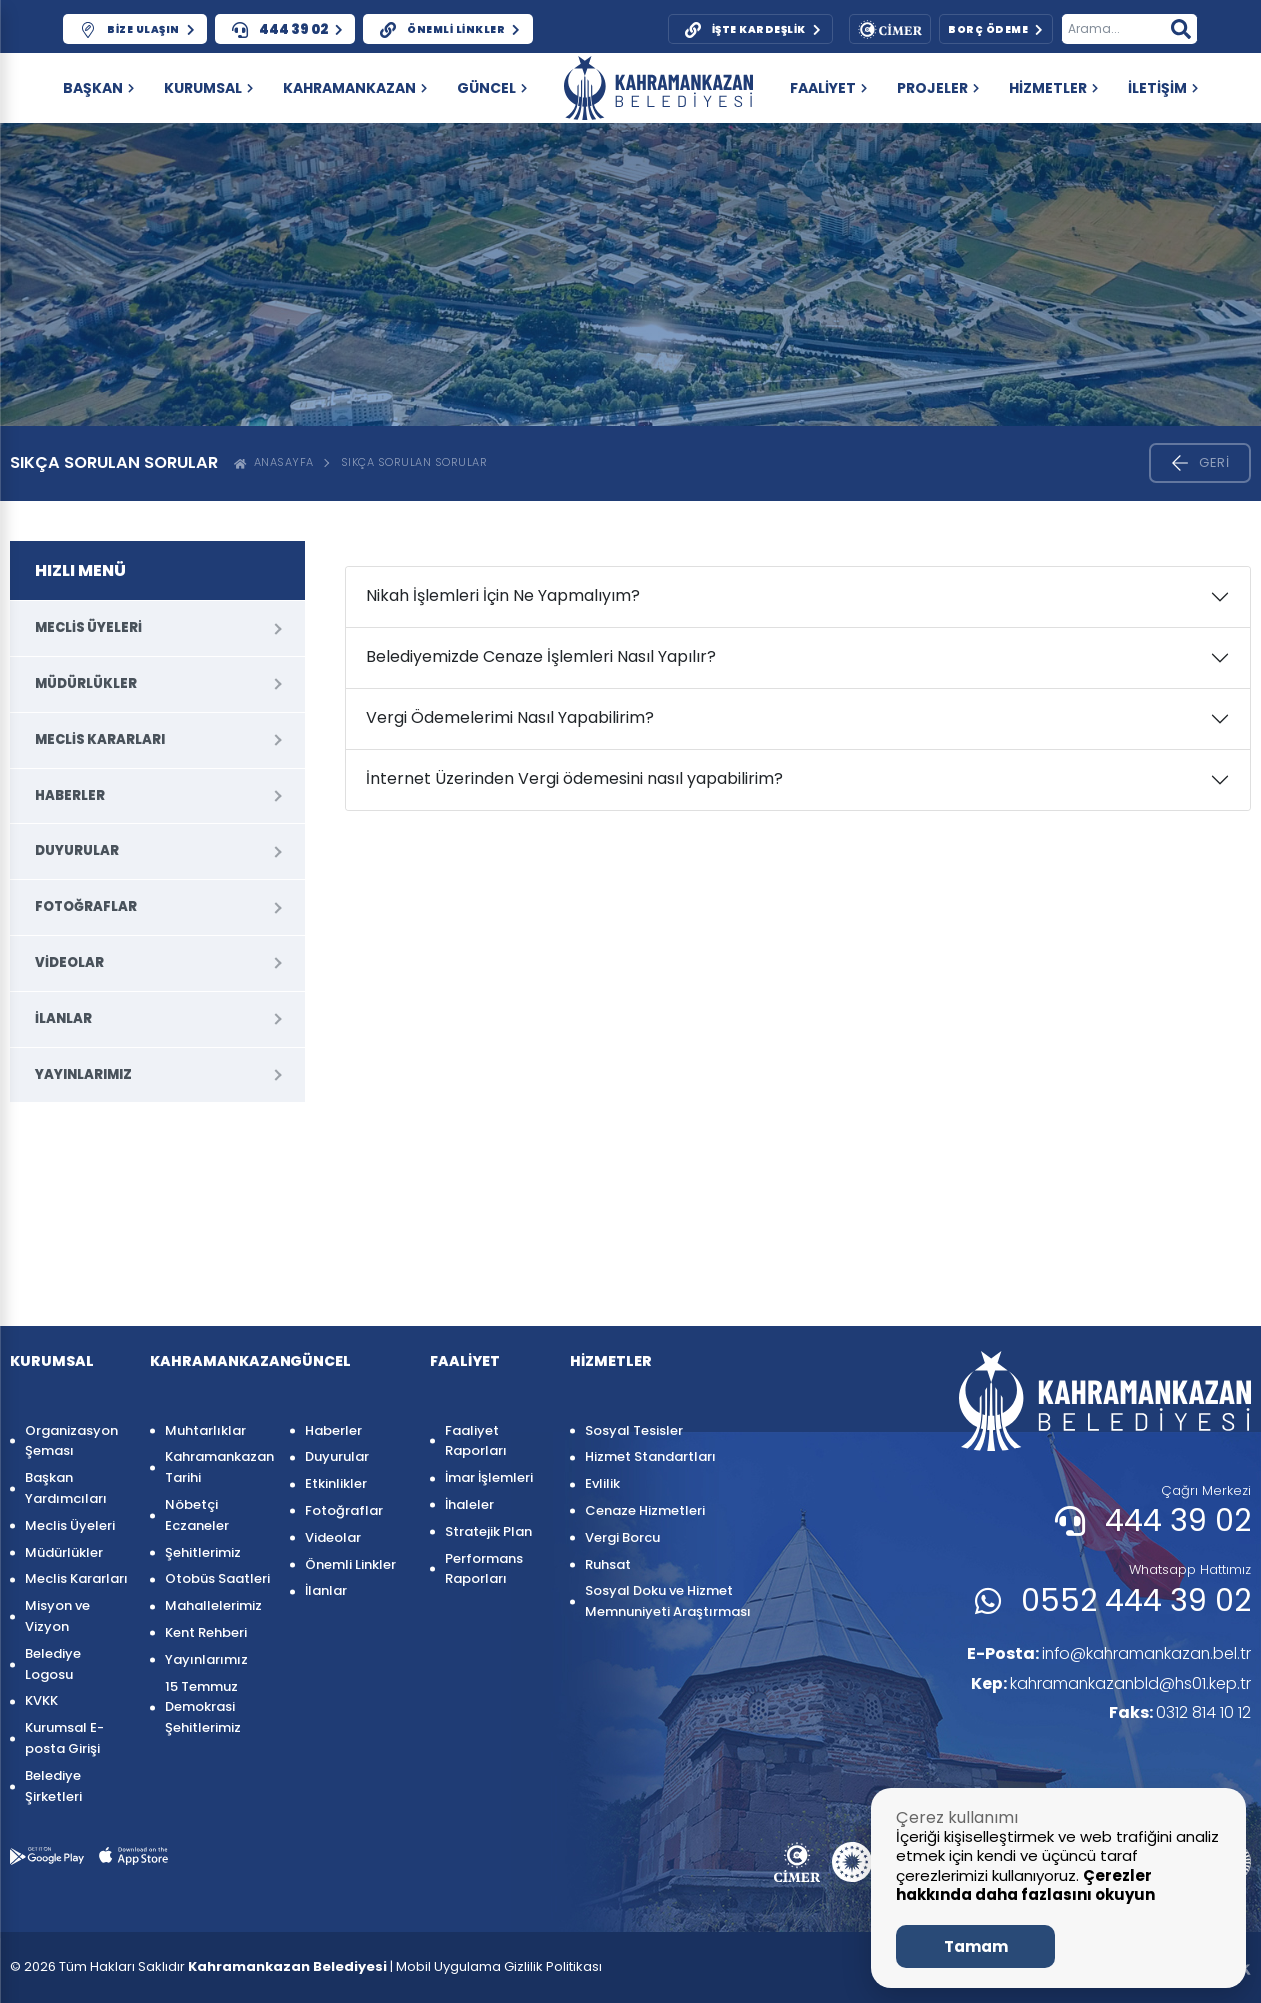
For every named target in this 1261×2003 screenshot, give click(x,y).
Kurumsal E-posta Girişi (64, 1738)
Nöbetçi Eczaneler (197, 1515)
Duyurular (77, 850)
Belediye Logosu (53, 1664)
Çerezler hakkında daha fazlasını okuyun (1025, 1885)
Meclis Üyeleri (88, 627)
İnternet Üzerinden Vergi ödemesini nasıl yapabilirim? (574, 778)
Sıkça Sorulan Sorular (414, 462)
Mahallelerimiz (213, 1605)
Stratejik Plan (488, 1531)
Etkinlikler (336, 1483)
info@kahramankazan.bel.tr (1106, 1653)
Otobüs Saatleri (217, 1578)
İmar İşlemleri (489, 1477)
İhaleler (469, 1504)
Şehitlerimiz (203, 1552)
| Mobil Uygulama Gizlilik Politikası (496, 1966)
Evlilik (602, 1483)
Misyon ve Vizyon (57, 1616)
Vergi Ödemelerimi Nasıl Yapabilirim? (510, 717)
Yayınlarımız (83, 1074)
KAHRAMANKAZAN (355, 88)
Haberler (70, 795)
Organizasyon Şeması (71, 1441)
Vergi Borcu (622, 1537)
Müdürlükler (86, 683)
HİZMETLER (1053, 88)
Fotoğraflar (86, 906)
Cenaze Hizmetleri (645, 1510)
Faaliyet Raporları (476, 1441)
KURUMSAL (208, 88)
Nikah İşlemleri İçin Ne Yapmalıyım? (503, 595)
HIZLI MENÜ (80, 570)
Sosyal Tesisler (634, 1430)
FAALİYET (828, 88)
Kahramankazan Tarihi (217, 1467)
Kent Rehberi (206, 1632)
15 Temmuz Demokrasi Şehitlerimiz (203, 1707)
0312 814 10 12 (1180, 1713)
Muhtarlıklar (205, 1430)
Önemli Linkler (350, 1564)
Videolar (69, 962)
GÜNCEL (492, 88)
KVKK (41, 1700)
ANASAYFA (274, 462)
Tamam (976, 1946)
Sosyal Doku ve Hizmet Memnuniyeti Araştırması (668, 1601)
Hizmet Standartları (650, 1456)
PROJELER (938, 88)
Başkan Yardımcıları (66, 1488)
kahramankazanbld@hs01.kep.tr (1109, 1683)
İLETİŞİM (1163, 88)
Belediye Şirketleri (53, 1786)
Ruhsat (608, 1564)
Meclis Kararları (100, 739)
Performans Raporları (484, 1569)
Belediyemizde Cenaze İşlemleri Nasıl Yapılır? (541, 656)
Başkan (98, 88)
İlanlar (63, 1018)
